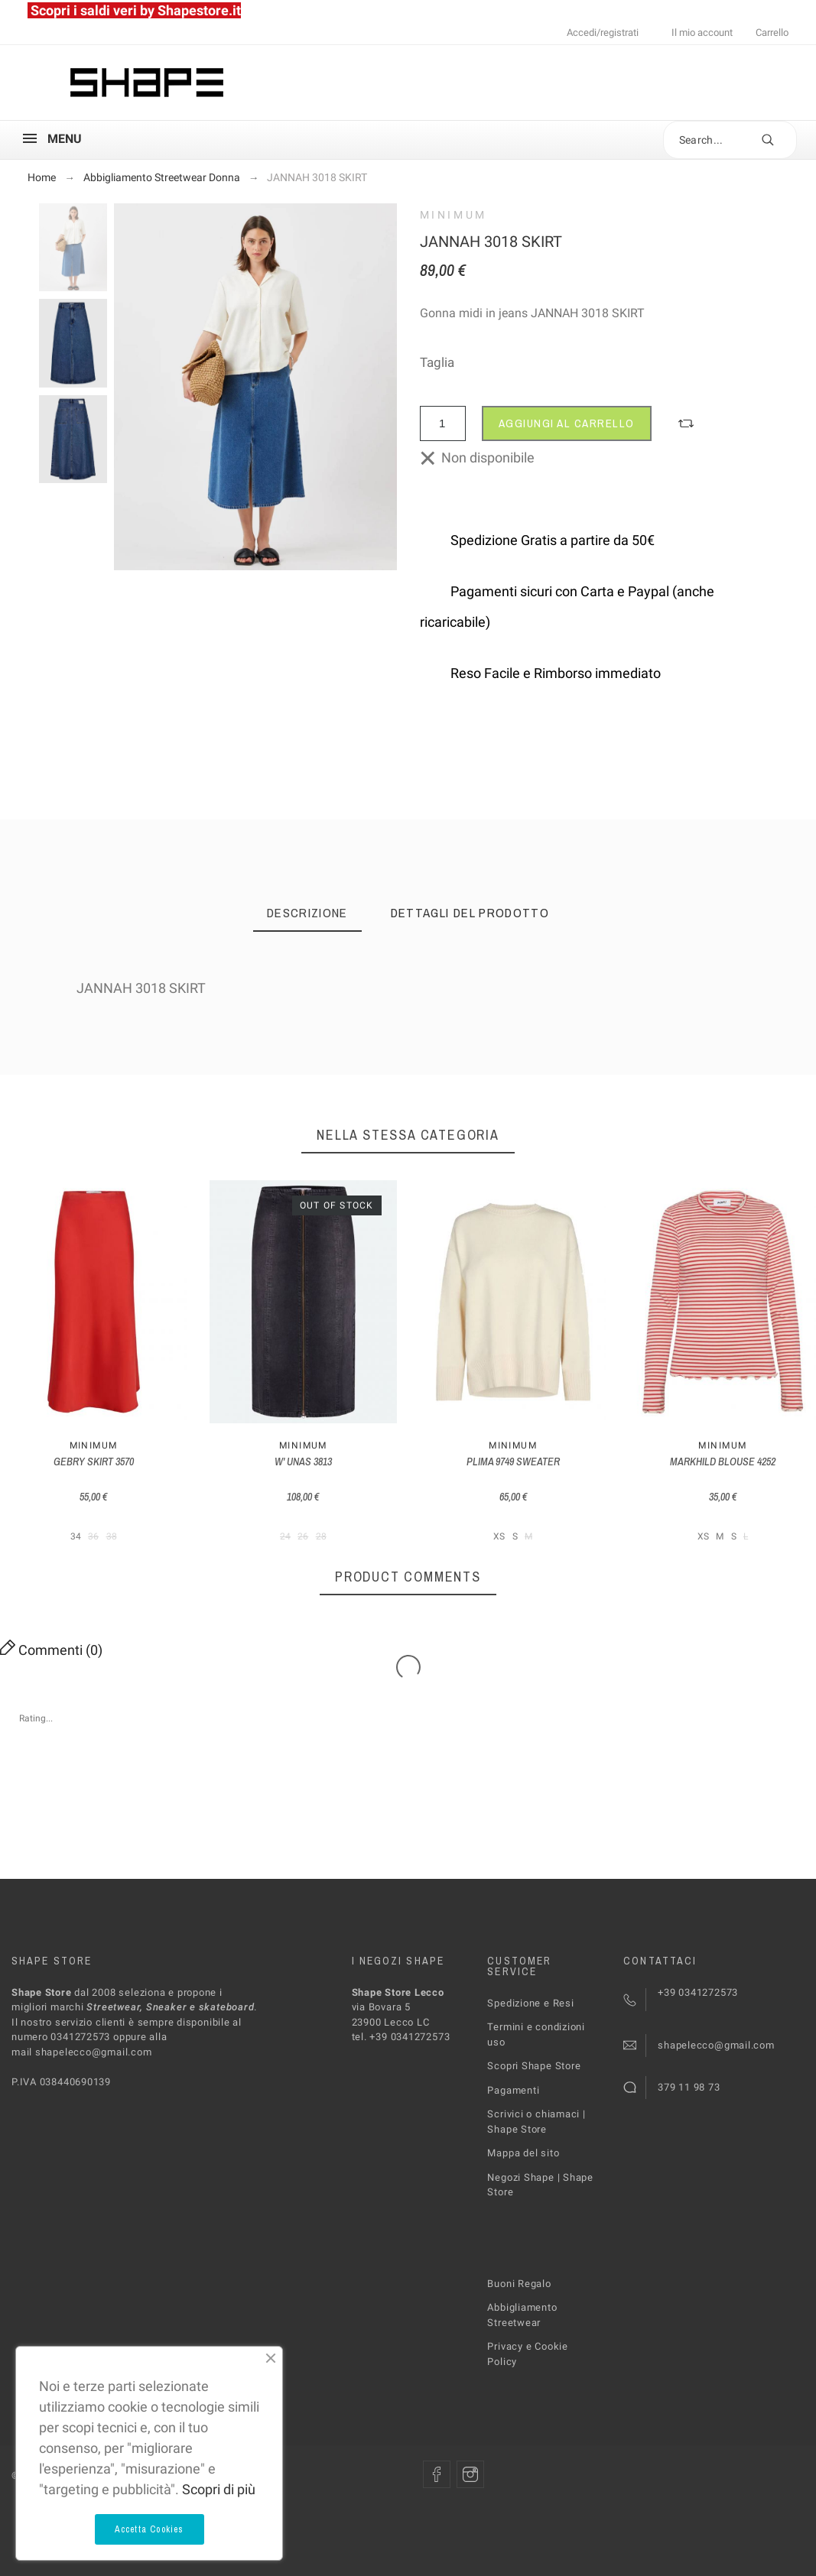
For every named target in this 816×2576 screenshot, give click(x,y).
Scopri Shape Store (533, 2066)
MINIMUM (453, 214)
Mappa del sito (523, 2153)
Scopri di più (218, 2489)
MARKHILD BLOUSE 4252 (722, 1461)
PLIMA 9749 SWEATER (513, 1461)
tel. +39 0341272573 (401, 2036)
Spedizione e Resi (530, 2003)
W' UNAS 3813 (303, 1461)
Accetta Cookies (149, 2529)
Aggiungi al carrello (567, 423)
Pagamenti (513, 2090)
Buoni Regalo (519, 2283)
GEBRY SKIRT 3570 (94, 1461)
